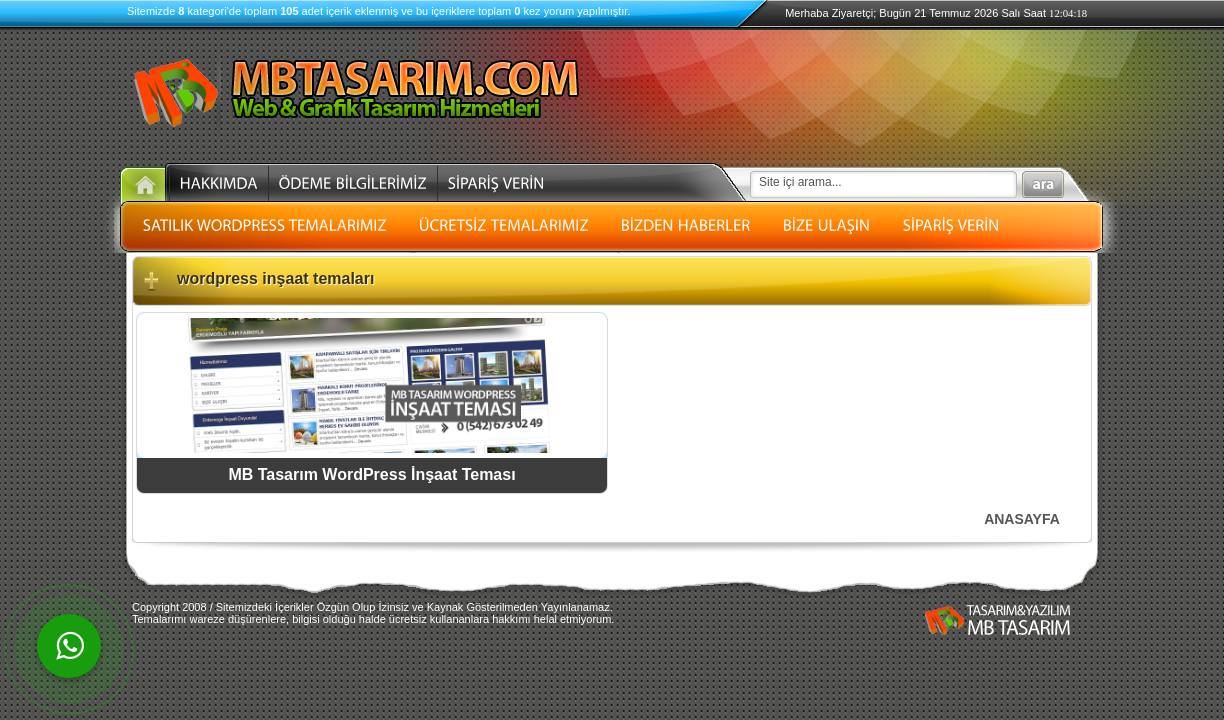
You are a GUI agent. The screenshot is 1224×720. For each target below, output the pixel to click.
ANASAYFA (1022, 519)
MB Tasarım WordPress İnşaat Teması (371, 474)
